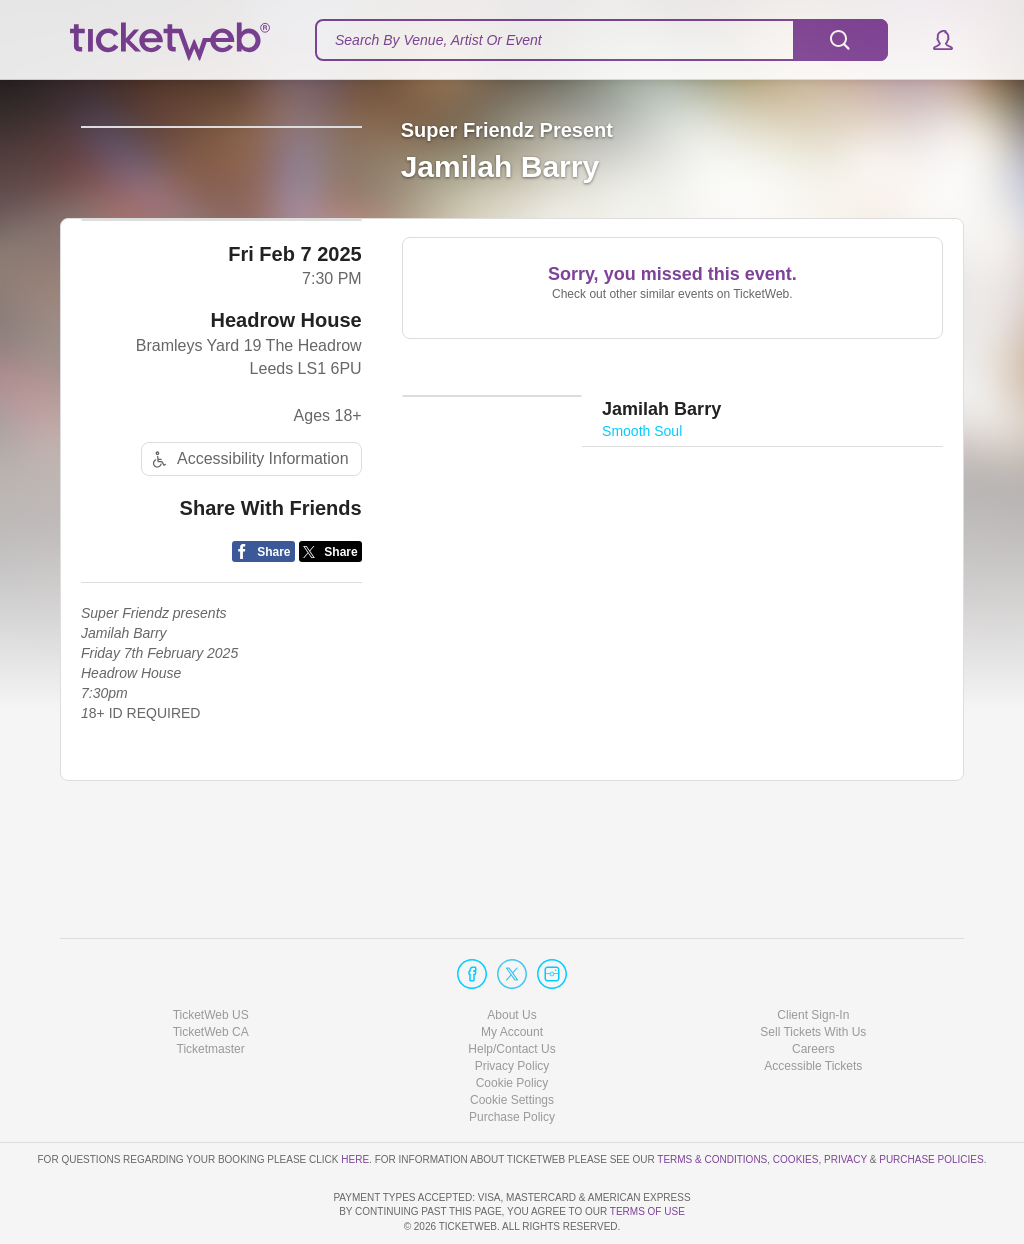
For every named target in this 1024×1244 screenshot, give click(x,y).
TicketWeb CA (211, 975)
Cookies (796, 1101)
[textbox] (601, 40)
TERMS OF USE (647, 1211)
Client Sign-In (813, 957)
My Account (512, 975)
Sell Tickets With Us (813, 975)
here (355, 1101)
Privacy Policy (512, 1009)
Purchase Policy (512, 1060)
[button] (933, 40)
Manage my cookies (512, 1043)
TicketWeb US (211, 957)
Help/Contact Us (511, 992)
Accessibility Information (248, 551)
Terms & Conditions (712, 1101)
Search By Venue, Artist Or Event (438, 40)
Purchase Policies (931, 1101)
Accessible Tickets (813, 1009)
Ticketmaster (211, 992)
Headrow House (286, 413)
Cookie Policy (512, 1026)
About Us (511, 957)
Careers (813, 992)
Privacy (845, 1101)
